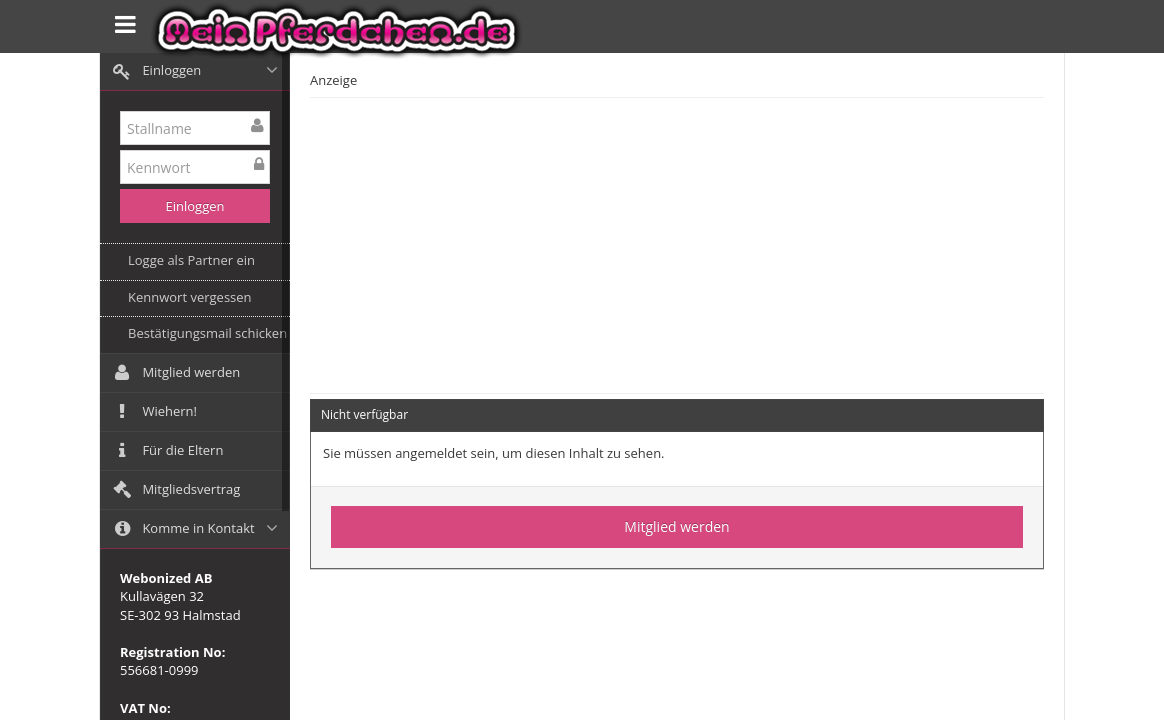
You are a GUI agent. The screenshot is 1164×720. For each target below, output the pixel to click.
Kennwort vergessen (190, 297)
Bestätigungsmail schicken (207, 333)
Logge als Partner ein (191, 260)
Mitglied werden (676, 526)
